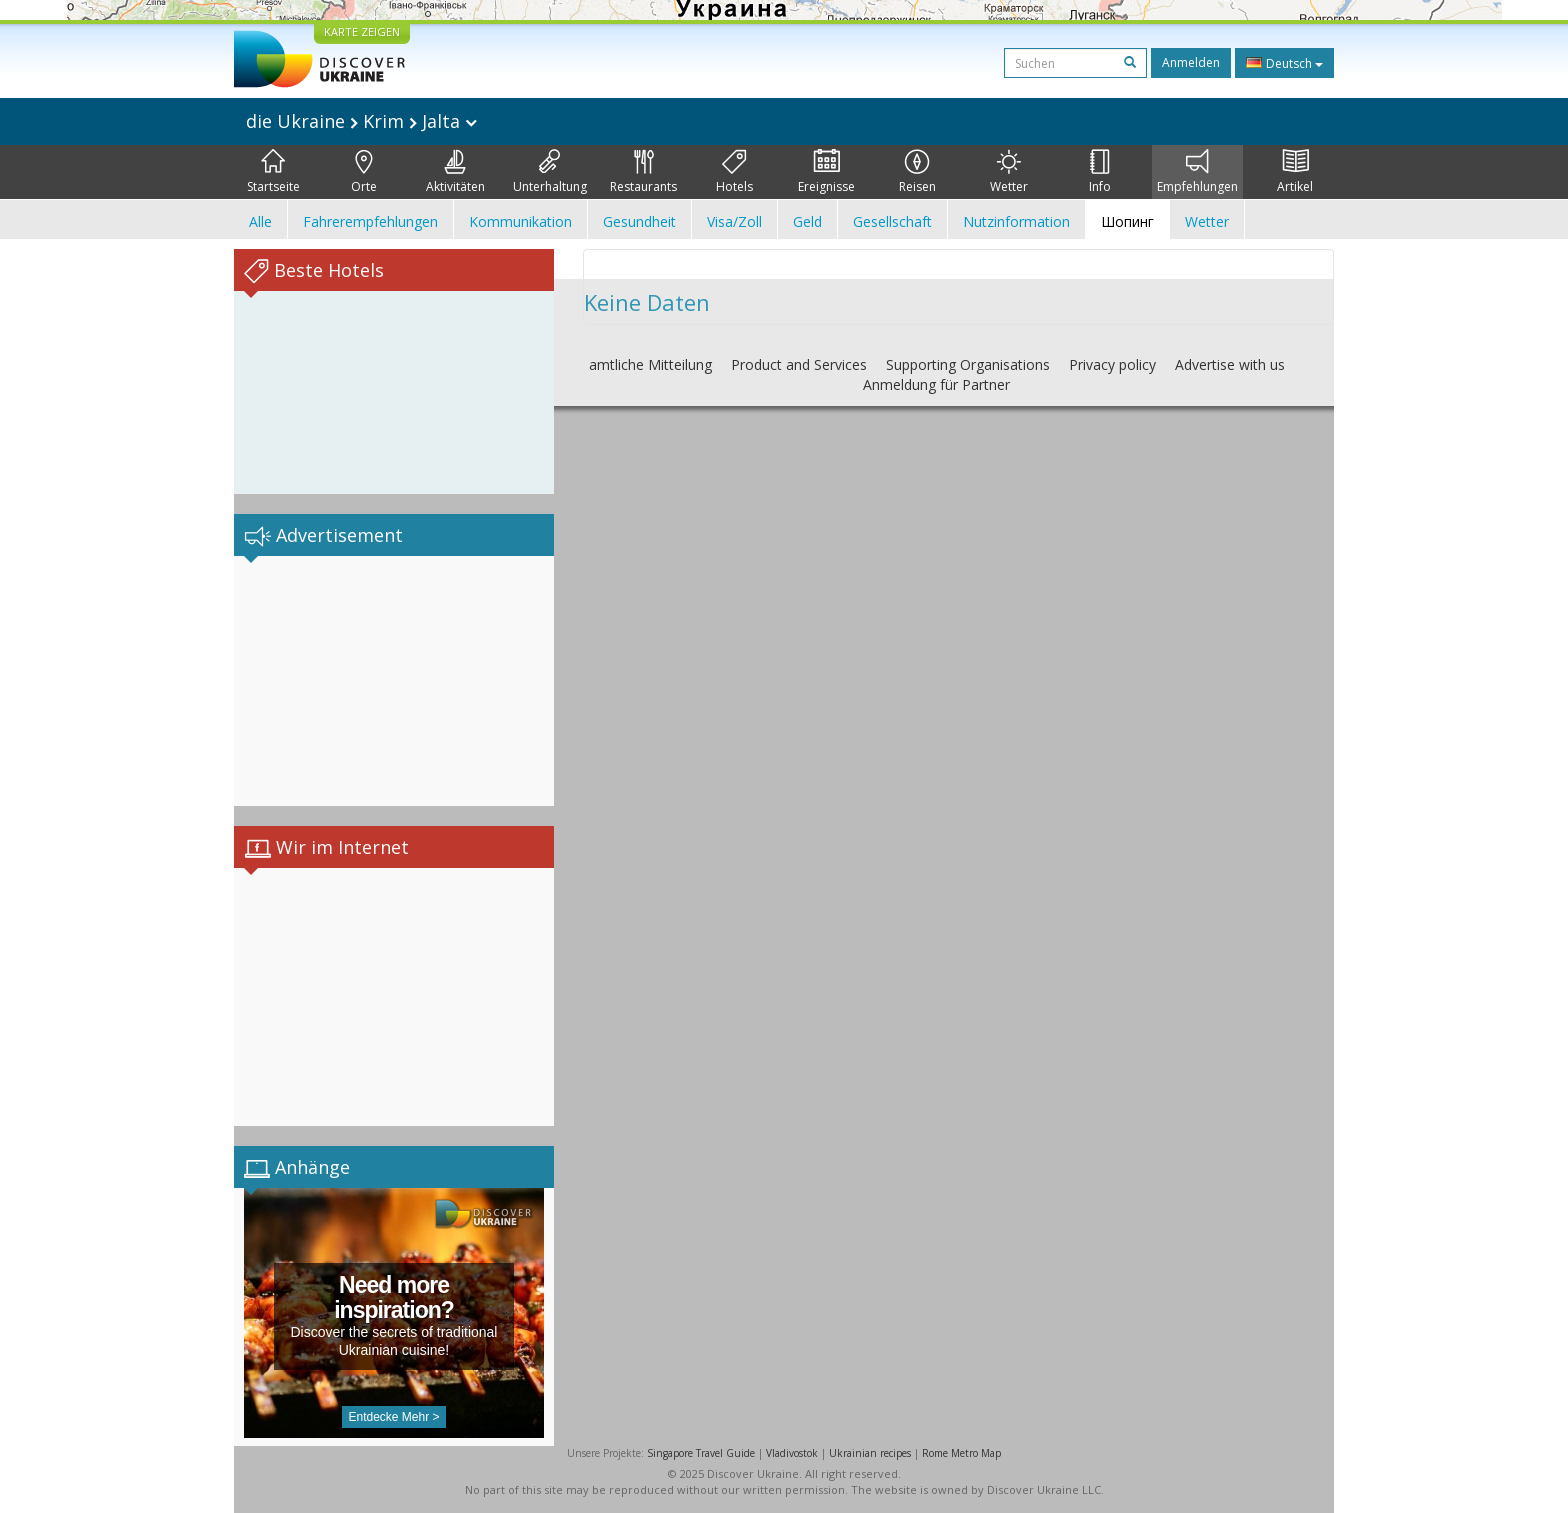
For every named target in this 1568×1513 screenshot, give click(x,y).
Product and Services (799, 364)
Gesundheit (639, 221)
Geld (807, 221)
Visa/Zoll (734, 221)
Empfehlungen (1197, 172)
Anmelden (1191, 62)
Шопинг (1127, 221)
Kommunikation (520, 221)
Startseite (273, 172)
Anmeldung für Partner (936, 384)
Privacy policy (1112, 364)
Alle (260, 221)
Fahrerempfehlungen (370, 221)
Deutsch (1284, 63)
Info (1100, 172)
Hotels (734, 172)
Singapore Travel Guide (701, 1453)
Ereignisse (826, 172)
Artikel (1295, 172)
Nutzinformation (1016, 221)
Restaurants (643, 172)
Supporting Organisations (968, 364)
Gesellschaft (892, 221)
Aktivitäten (455, 172)
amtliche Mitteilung (650, 364)
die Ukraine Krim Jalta (361, 121)
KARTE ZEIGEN (362, 31)
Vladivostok (792, 1453)
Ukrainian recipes (870, 1453)
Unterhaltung (550, 172)
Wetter (1009, 172)
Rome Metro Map (961, 1453)
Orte (364, 172)
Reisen (917, 172)
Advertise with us (1230, 364)
